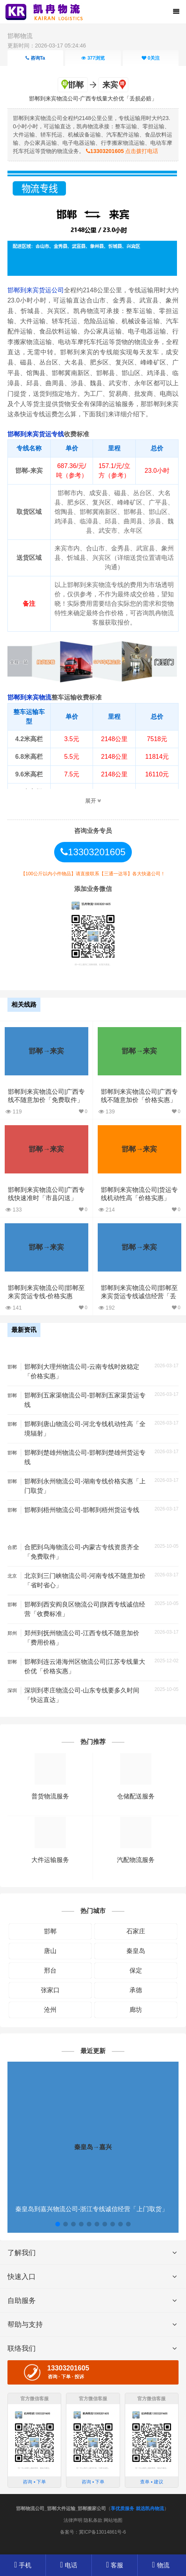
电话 (68, 2564)
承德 (135, 1990)
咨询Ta (35, 58)
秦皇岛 (135, 1950)
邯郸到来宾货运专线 (35, 434)
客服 (114, 2565)
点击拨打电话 (122, 151)
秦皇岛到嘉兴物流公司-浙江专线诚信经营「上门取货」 (91, 2209)
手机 (22, 2564)
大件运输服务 (50, 1859)
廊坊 (135, 2009)
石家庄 (135, 1931)
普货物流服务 (50, 1796)
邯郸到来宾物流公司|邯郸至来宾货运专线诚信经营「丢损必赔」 (139, 1296)
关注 (151, 58)
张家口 (50, 1990)
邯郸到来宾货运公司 (35, 290)
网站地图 (113, 2520)
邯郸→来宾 (46, 1051)
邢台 (50, 1970)
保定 (135, 1970)
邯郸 (50, 1931)
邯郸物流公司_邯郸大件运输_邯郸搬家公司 (61, 2508)
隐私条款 (93, 2520)
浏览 (92, 58)
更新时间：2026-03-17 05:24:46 (46, 45)
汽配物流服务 (136, 1859)
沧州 (50, 2009)
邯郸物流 (20, 36)
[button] (57, 2224)
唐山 (50, 1950)
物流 (160, 2565)
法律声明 (73, 2520)
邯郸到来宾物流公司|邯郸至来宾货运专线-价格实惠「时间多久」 (46, 1296)
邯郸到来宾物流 (29, 697)
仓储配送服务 (136, 1796)
